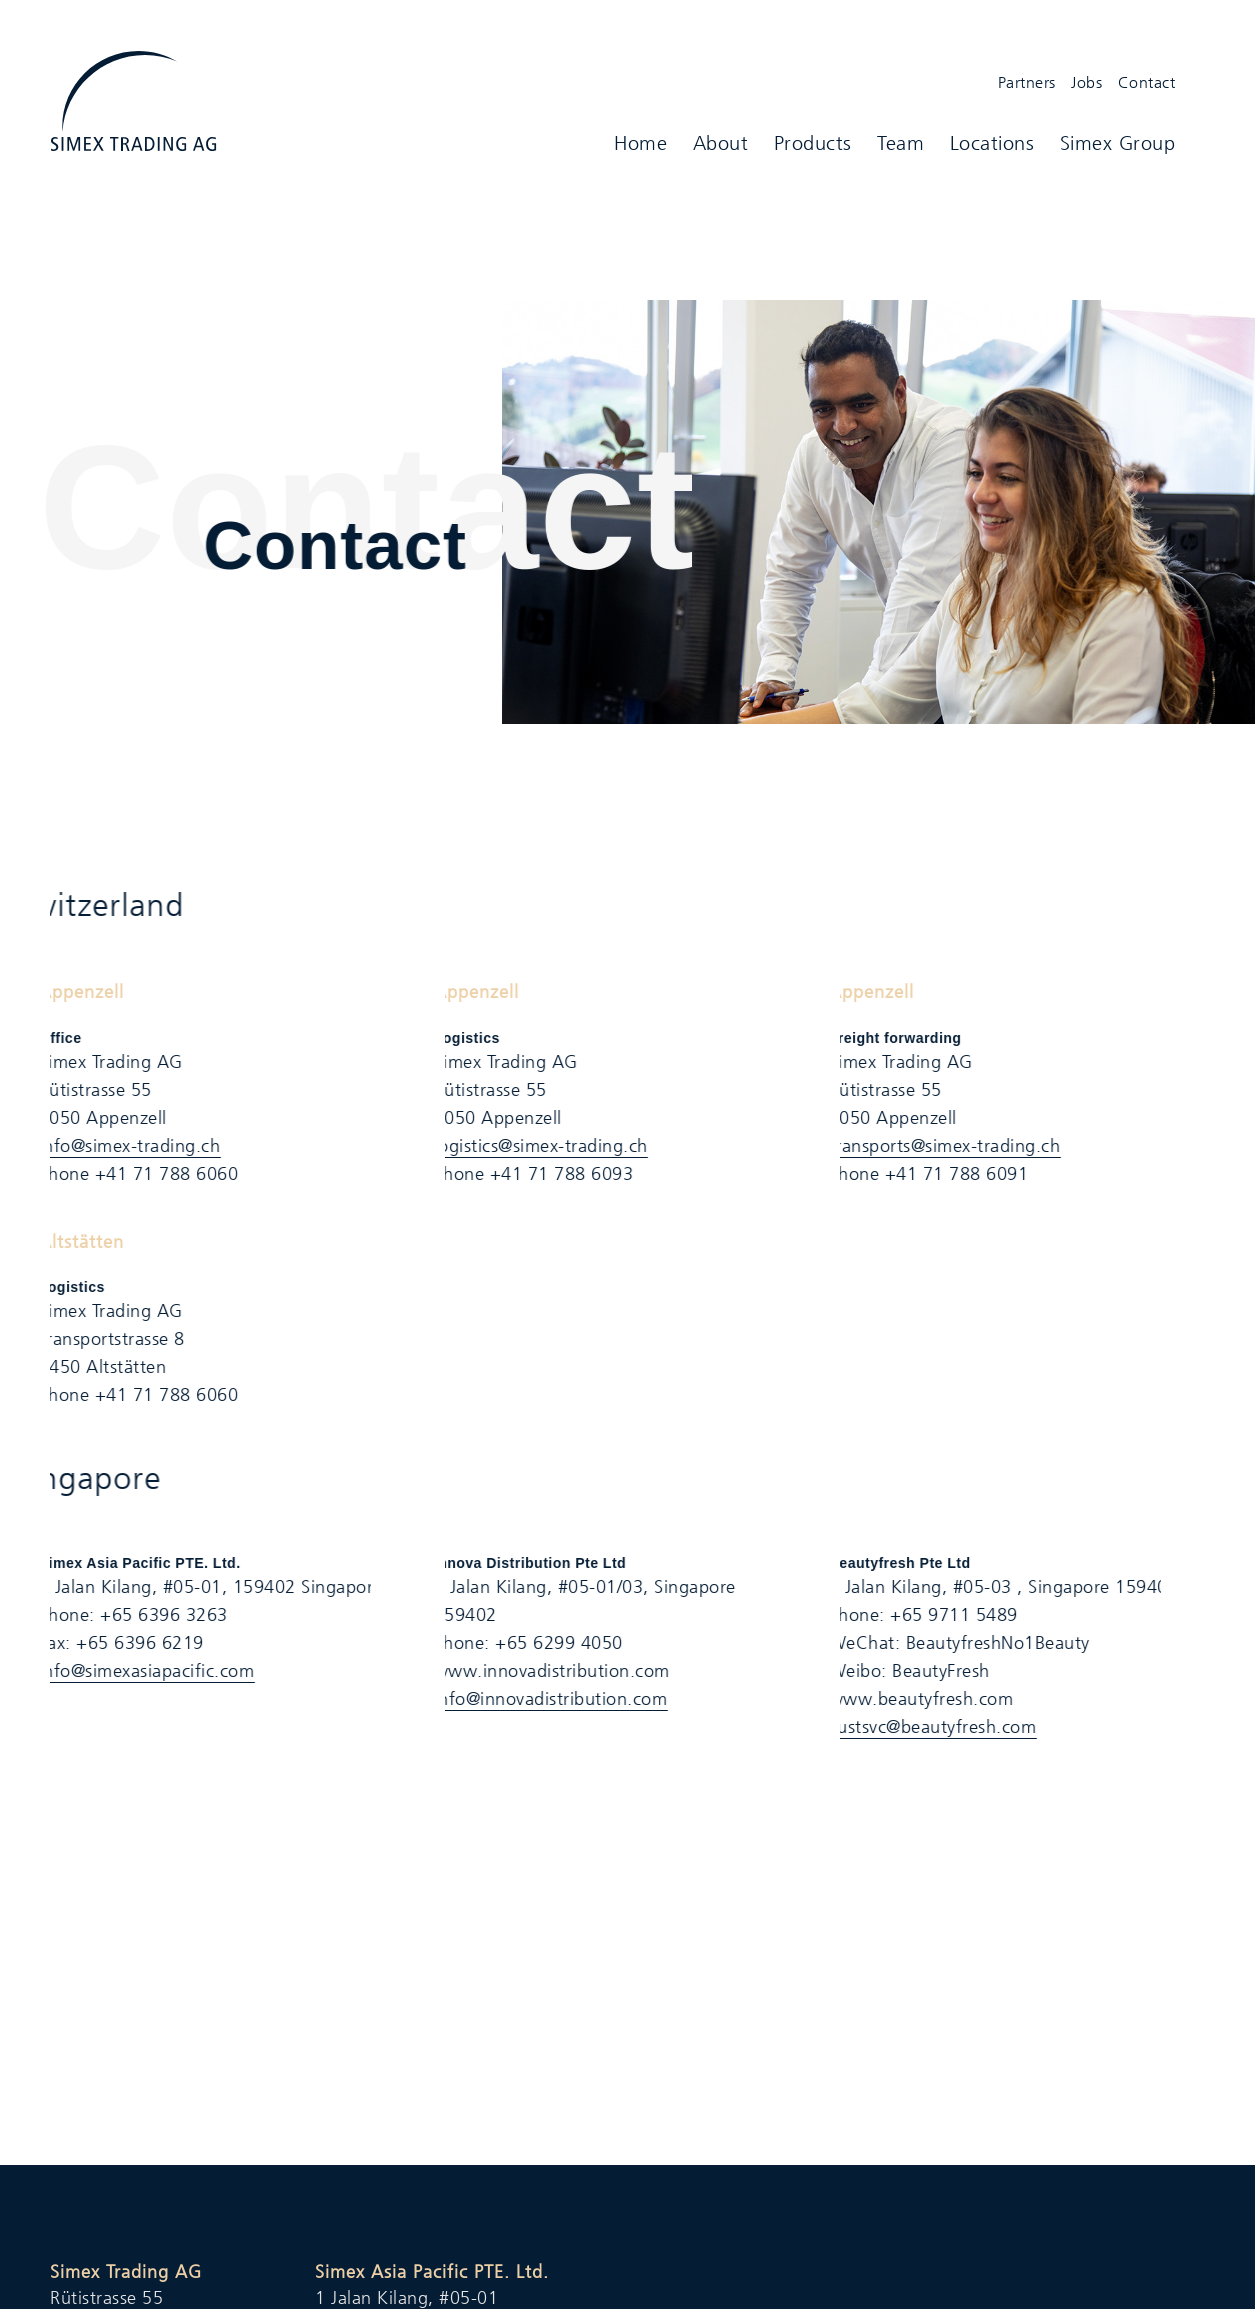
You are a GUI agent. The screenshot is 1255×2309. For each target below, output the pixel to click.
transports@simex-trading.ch (931, 1146)
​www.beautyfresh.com (907, 1699)
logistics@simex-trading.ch (527, 1146)
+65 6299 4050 (546, 1643)
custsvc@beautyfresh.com (919, 1727)
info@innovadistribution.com (537, 1699)
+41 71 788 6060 (153, 1174)
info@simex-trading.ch (116, 1146)
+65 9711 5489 (941, 1615)
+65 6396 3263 (150, 1615)
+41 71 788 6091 (943, 1174)
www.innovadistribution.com (538, 1671)
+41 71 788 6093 (548, 1174)
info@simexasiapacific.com (133, 1671)
